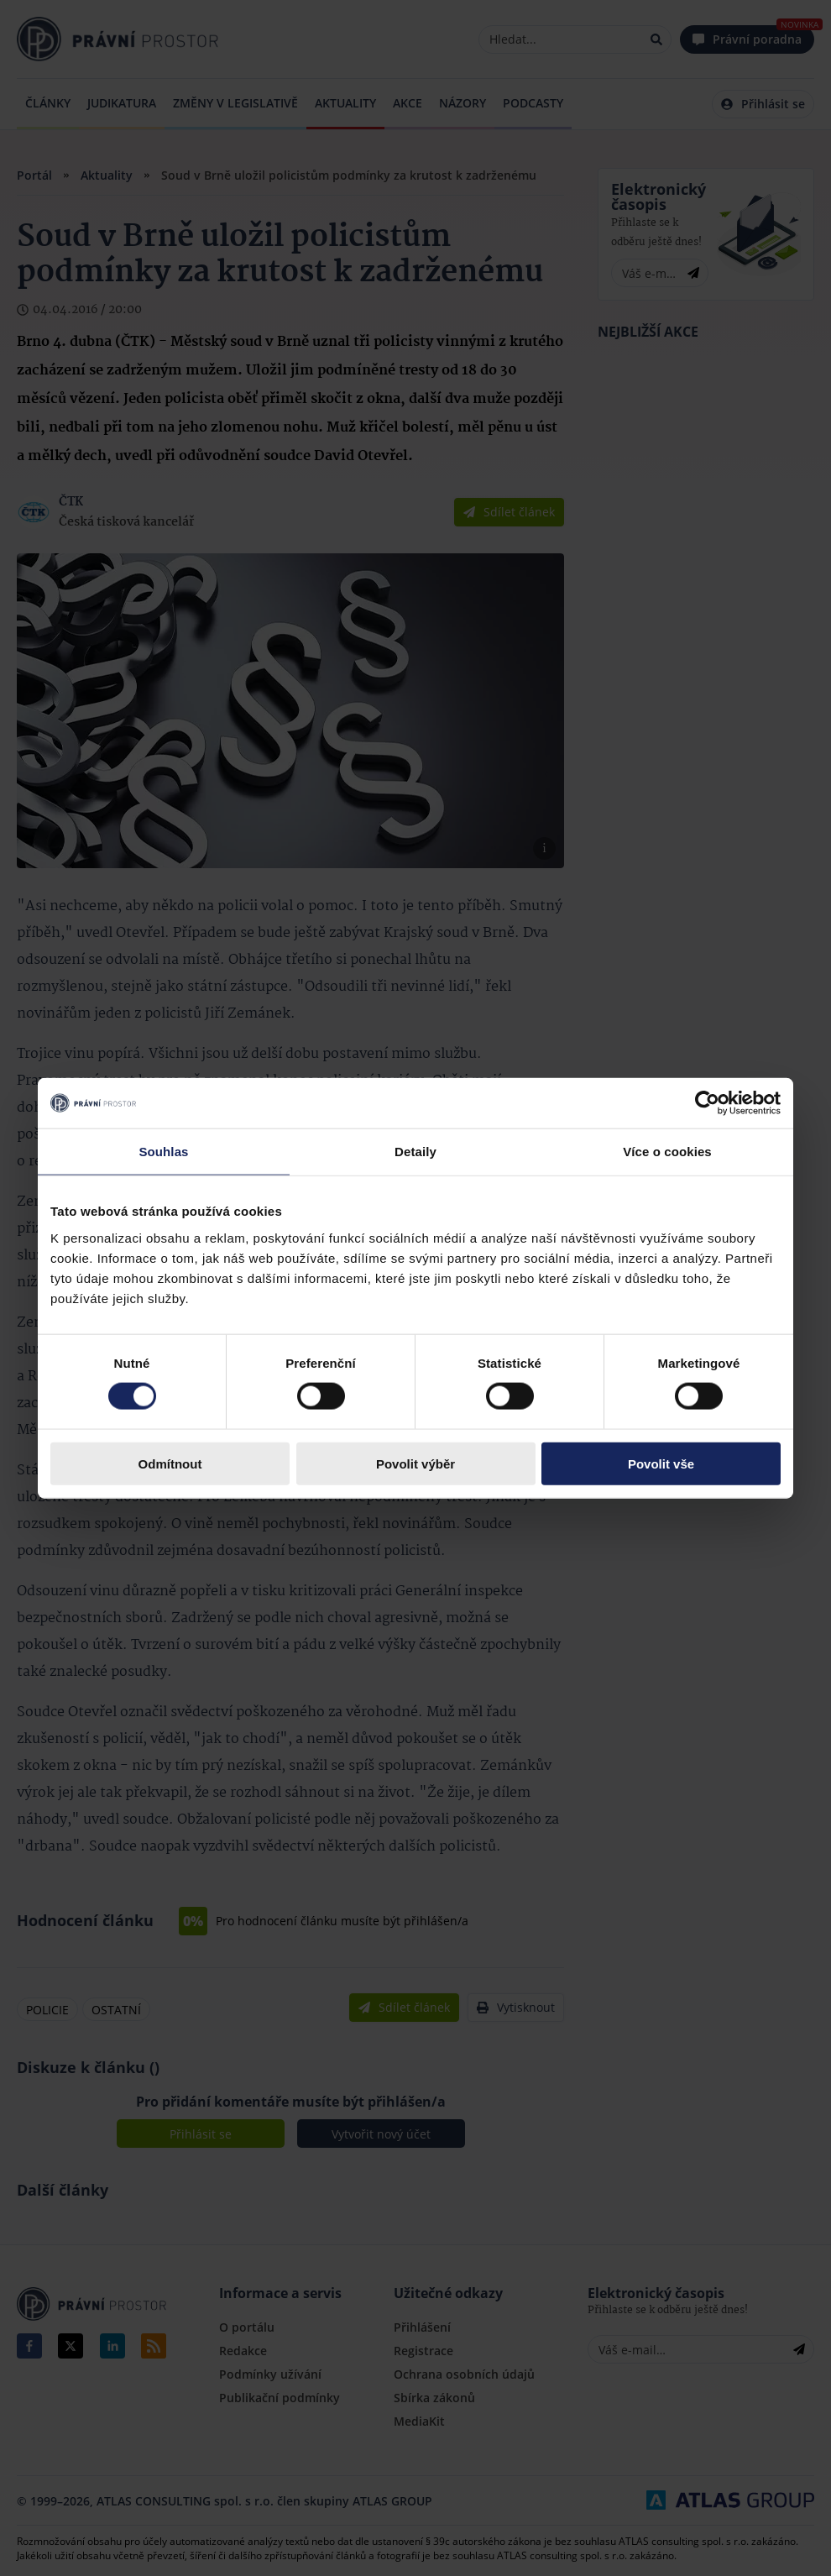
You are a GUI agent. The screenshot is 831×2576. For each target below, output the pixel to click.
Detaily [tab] (415, 1151)
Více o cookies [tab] (667, 1151)
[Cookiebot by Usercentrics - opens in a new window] (707, 1103)
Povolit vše (661, 1463)
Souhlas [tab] (163, 1151)
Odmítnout (170, 1463)
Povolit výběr (415, 1463)
